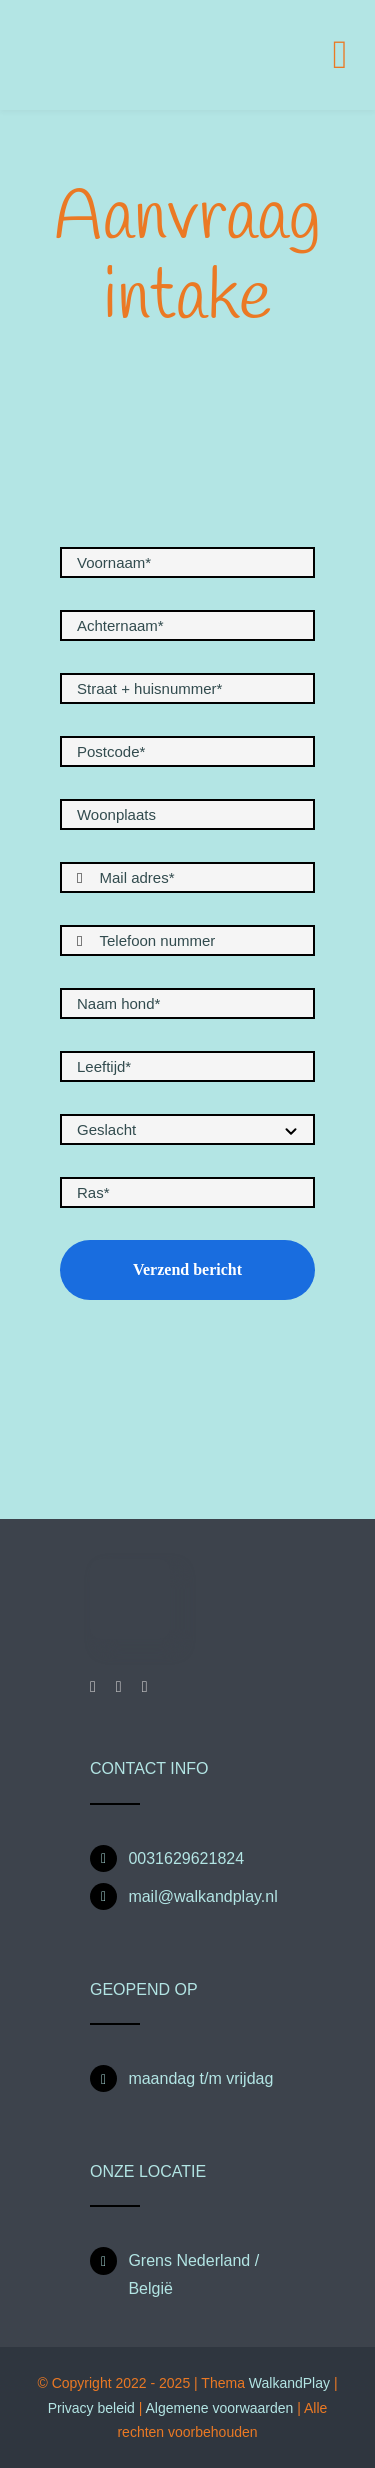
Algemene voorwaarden (221, 2408)
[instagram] (119, 1687)
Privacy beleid (91, 2408)
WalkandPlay (289, 2383)
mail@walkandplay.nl (202, 1896)
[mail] (145, 1687)
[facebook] (93, 1687)
